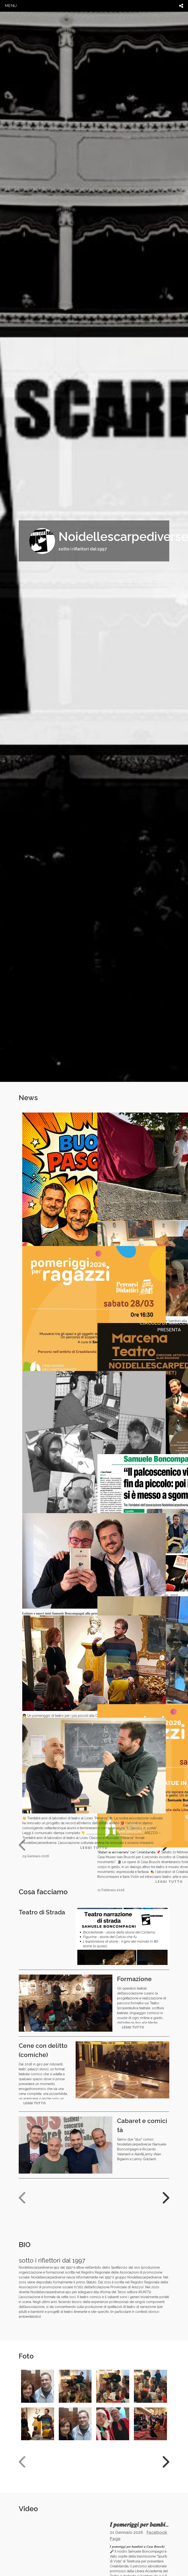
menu (11, 5)
